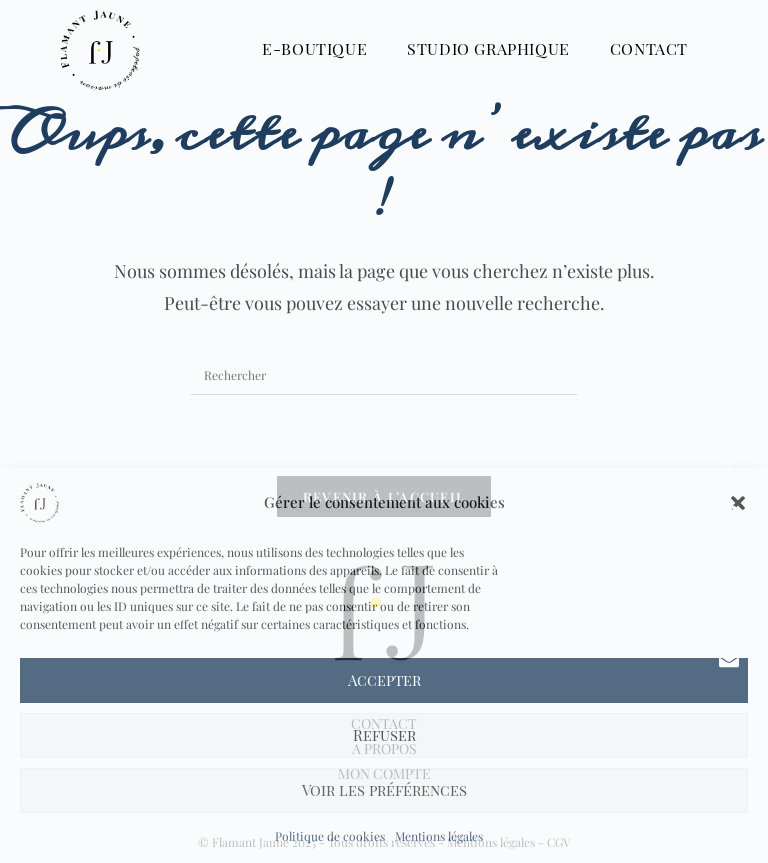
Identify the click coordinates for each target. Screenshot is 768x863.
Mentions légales (439, 836)
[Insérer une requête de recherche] (384, 375)
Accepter (384, 680)
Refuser (384, 735)
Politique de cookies (330, 836)
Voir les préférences (384, 790)
